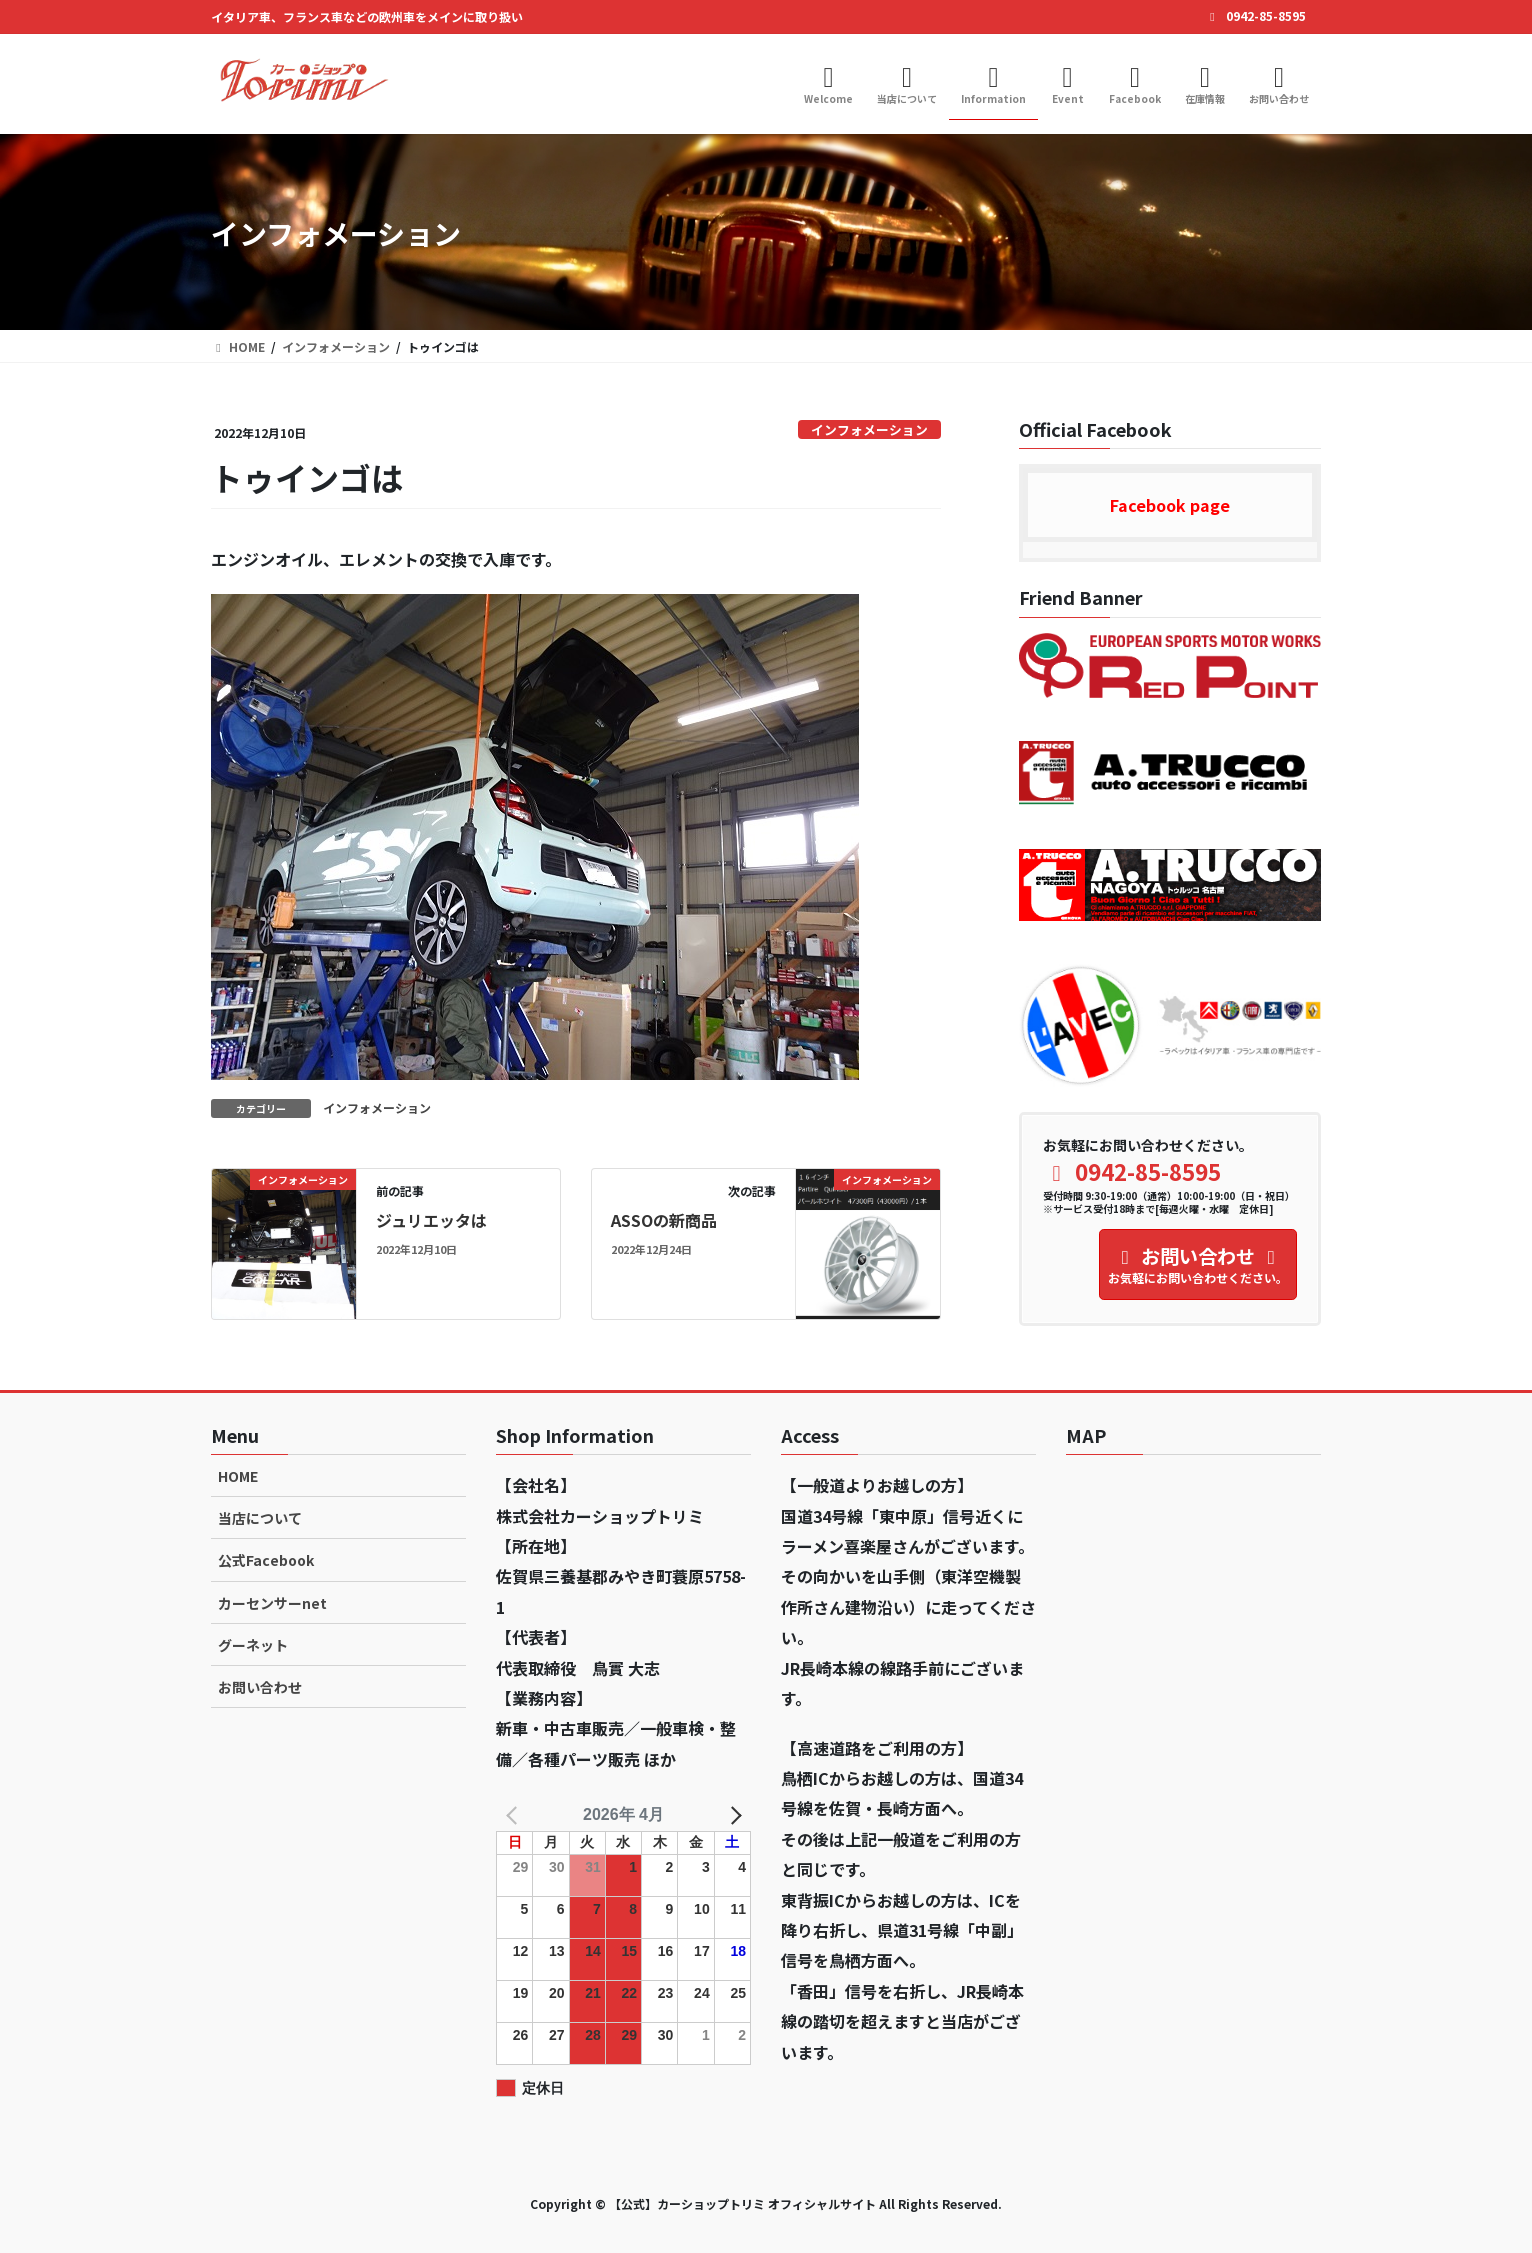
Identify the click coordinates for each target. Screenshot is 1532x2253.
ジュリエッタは (431, 1220)
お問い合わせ (260, 1687)
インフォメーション (869, 429)
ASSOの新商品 (664, 1220)
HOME (238, 1476)
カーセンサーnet (272, 1603)
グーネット (253, 1645)
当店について (260, 1518)
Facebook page (1170, 505)
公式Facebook (266, 1560)
